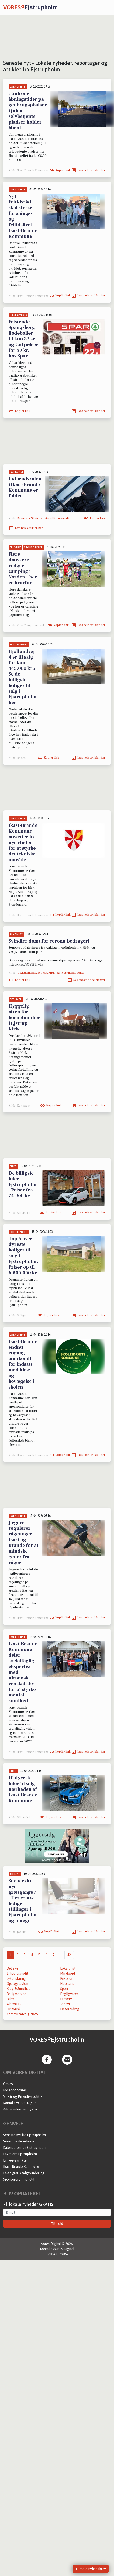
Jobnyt (65, 2004)
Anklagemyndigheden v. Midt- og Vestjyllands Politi (50, 973)
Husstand (67, 1983)
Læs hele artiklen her (91, 170)
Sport (64, 1989)
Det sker (13, 1968)
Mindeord (67, 1973)
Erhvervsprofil (17, 1973)
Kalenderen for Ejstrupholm (24, 2147)
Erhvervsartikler (15, 2160)
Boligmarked (16, 1994)
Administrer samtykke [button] (20, 2109)
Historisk (14, 2009)
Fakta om (67, 1978)
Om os (8, 2084)
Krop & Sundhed (19, 1989)
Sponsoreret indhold (18, 2179)
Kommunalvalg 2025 (22, 2014)
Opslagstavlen (17, 1983)
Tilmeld (57, 2224)
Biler (10, 1999)
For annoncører (14, 2090)
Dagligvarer (69, 1994)
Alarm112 (14, 2004)
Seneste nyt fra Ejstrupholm (24, 2135)
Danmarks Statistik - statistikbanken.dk (43, 518)
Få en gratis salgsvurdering (23, 2173)
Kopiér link (63, 170)
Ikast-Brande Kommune (21, 2167)
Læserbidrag (69, 2009)
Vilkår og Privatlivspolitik (23, 2096)
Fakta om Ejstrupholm (20, 2154)
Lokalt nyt (68, 1968)
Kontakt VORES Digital (20, 2103)
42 (69, 1955)
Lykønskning (16, 1978)
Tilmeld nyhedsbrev (90, 2569)
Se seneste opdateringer (89, 980)
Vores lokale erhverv (19, 2141)
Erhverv (66, 1999)
